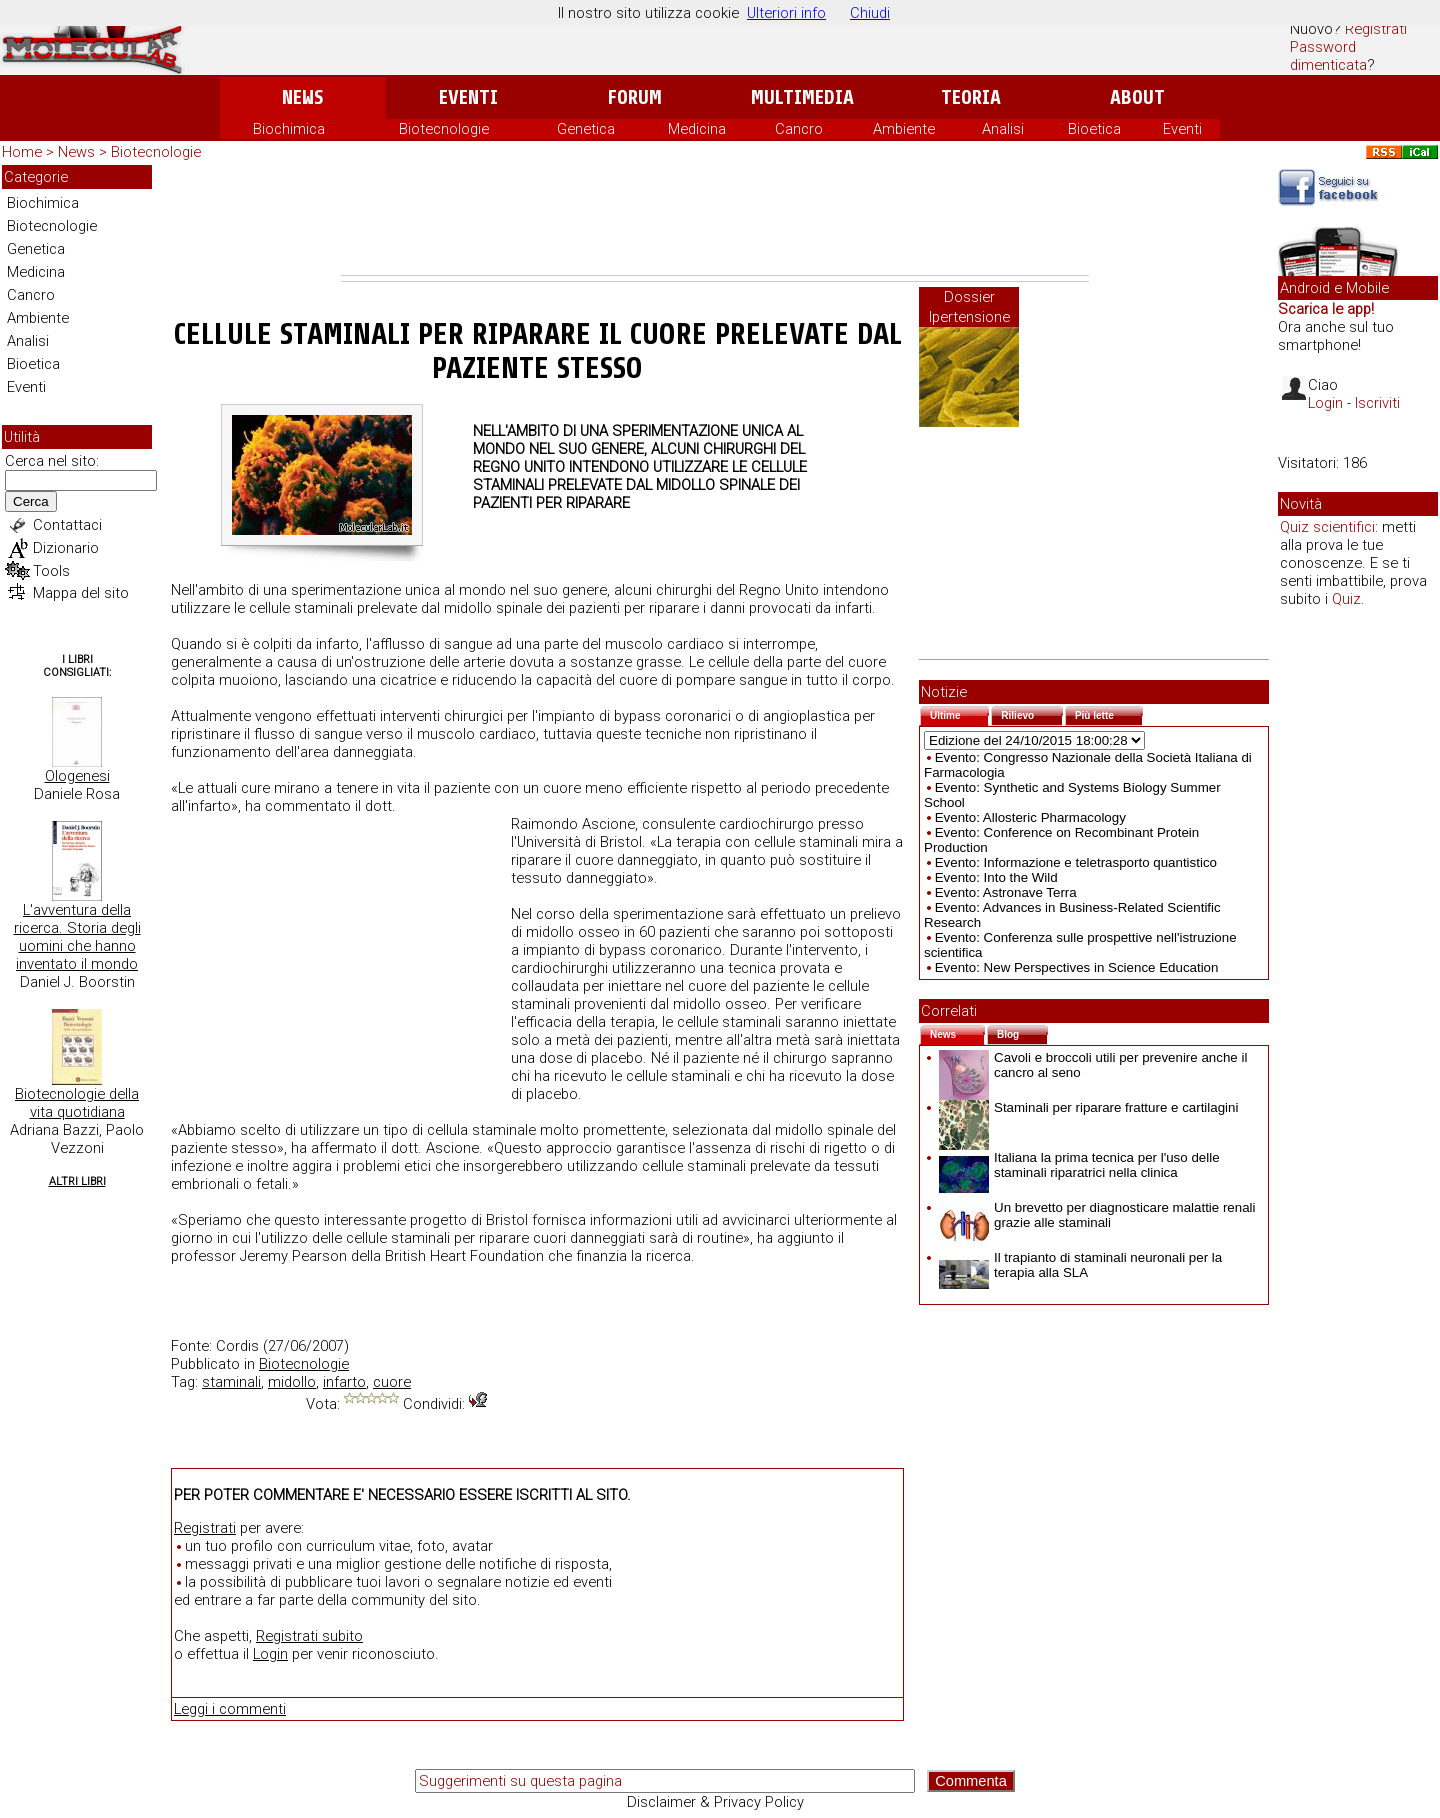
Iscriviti (1377, 403)
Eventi (468, 97)
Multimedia (802, 97)
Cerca (31, 501)
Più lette (1109, 713)
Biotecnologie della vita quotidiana (77, 1103)
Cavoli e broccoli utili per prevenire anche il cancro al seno (1093, 1065)
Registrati (1376, 29)
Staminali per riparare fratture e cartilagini (1088, 1107)
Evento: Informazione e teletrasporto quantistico (1076, 862)
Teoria (971, 97)
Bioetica (1094, 129)
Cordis (237, 1346)
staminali (231, 1382)
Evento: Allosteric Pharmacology (1030, 817)
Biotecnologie (444, 129)
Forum (634, 97)
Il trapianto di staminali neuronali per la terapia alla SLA (1080, 1265)
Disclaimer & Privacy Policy (715, 1802)
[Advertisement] (715, 220)
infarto (344, 1382)
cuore (392, 1382)
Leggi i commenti (230, 1709)
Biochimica (289, 129)
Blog (1022, 1032)
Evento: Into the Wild (996, 877)
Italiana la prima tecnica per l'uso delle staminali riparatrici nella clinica (1079, 1165)
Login (270, 1654)
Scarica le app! (1326, 309)
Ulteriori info (786, 13)
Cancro (799, 129)
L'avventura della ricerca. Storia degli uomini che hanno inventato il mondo (77, 937)
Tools (51, 571)
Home (22, 152)
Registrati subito (309, 1636)
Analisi (1003, 129)
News (302, 97)
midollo (292, 1382)
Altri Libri (77, 1181)
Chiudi (870, 13)
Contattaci (67, 525)
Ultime (959, 713)
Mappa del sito (81, 593)
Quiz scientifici (1327, 527)
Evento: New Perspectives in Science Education (1077, 967)
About (1137, 97)
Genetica (586, 129)
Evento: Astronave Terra (1006, 892)
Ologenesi (77, 776)
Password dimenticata (1328, 56)
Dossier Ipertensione (969, 307)
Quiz (1346, 599)
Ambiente (904, 129)
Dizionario (66, 548)
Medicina (697, 129)
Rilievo (1032, 713)
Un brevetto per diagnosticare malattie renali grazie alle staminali (1097, 1215)
